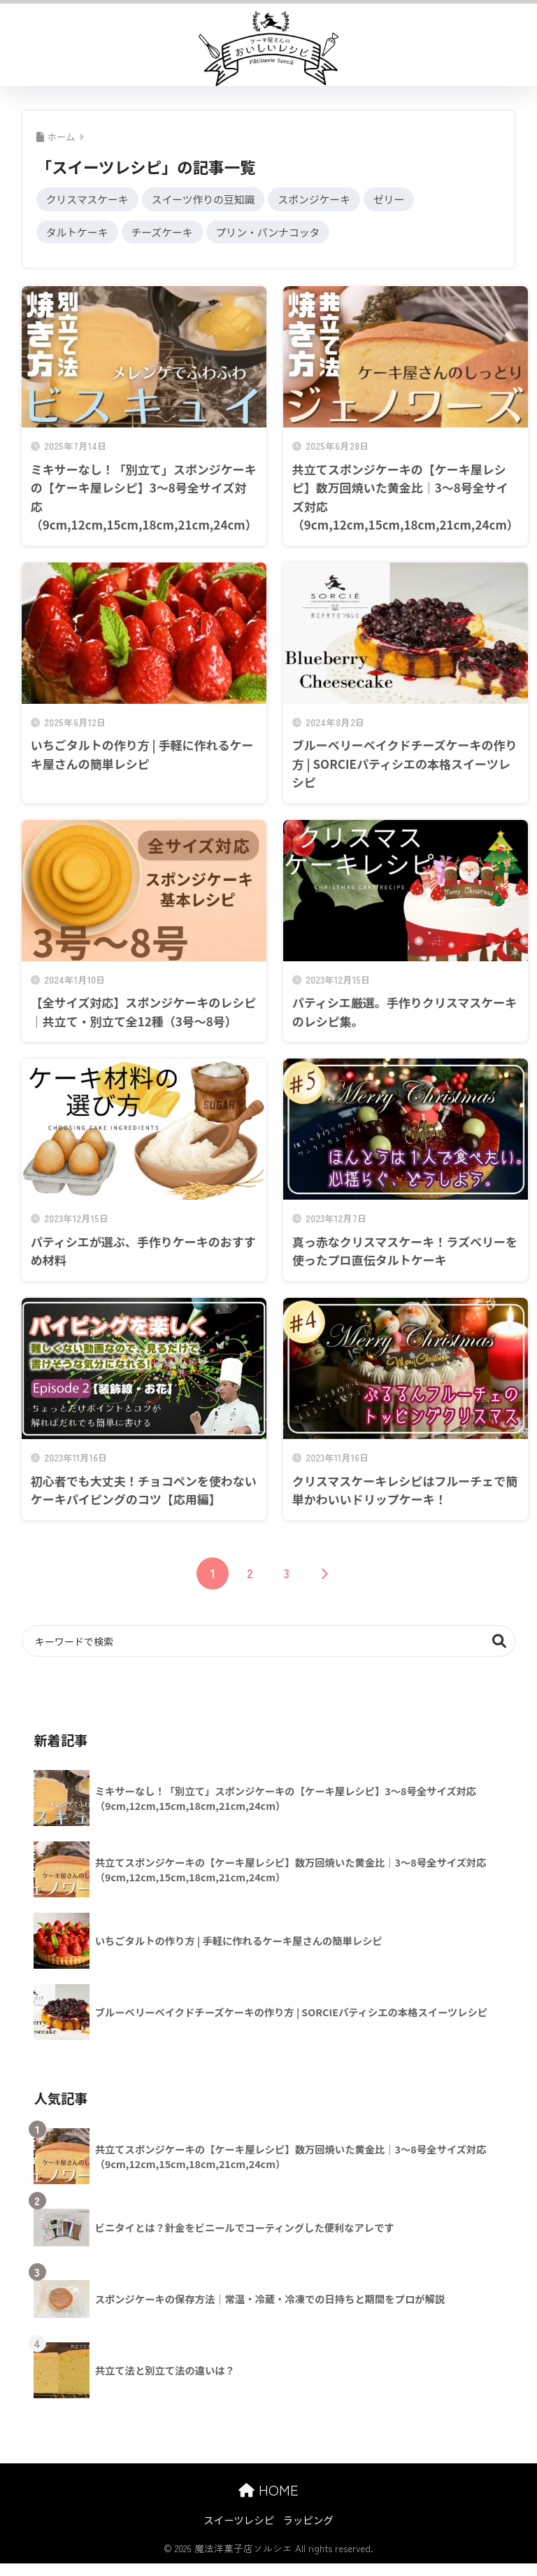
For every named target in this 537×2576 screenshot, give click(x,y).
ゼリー (392, 199)
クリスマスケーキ (87, 199)
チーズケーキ (163, 232)
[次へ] (324, 1574)
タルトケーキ (77, 232)
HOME (268, 2490)
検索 (499, 1641)
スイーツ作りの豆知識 (204, 199)
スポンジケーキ (316, 199)
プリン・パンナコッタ (269, 232)
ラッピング (308, 2520)
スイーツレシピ (238, 2520)
